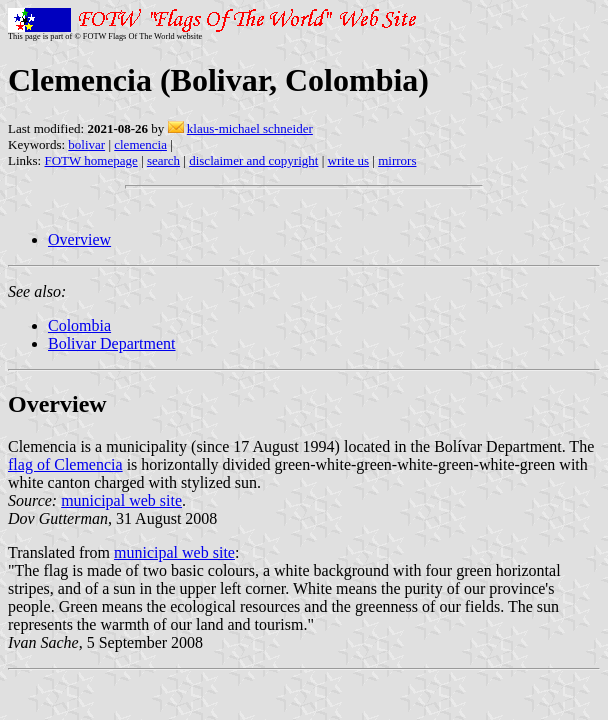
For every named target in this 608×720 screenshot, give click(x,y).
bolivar (86, 144)
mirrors (397, 160)
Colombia (79, 325)
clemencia (140, 144)
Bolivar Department (112, 343)
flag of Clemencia (65, 464)
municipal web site (121, 500)
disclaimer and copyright (253, 160)
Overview (79, 239)
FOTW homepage (90, 160)
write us (349, 160)
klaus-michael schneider (250, 128)
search (163, 160)
